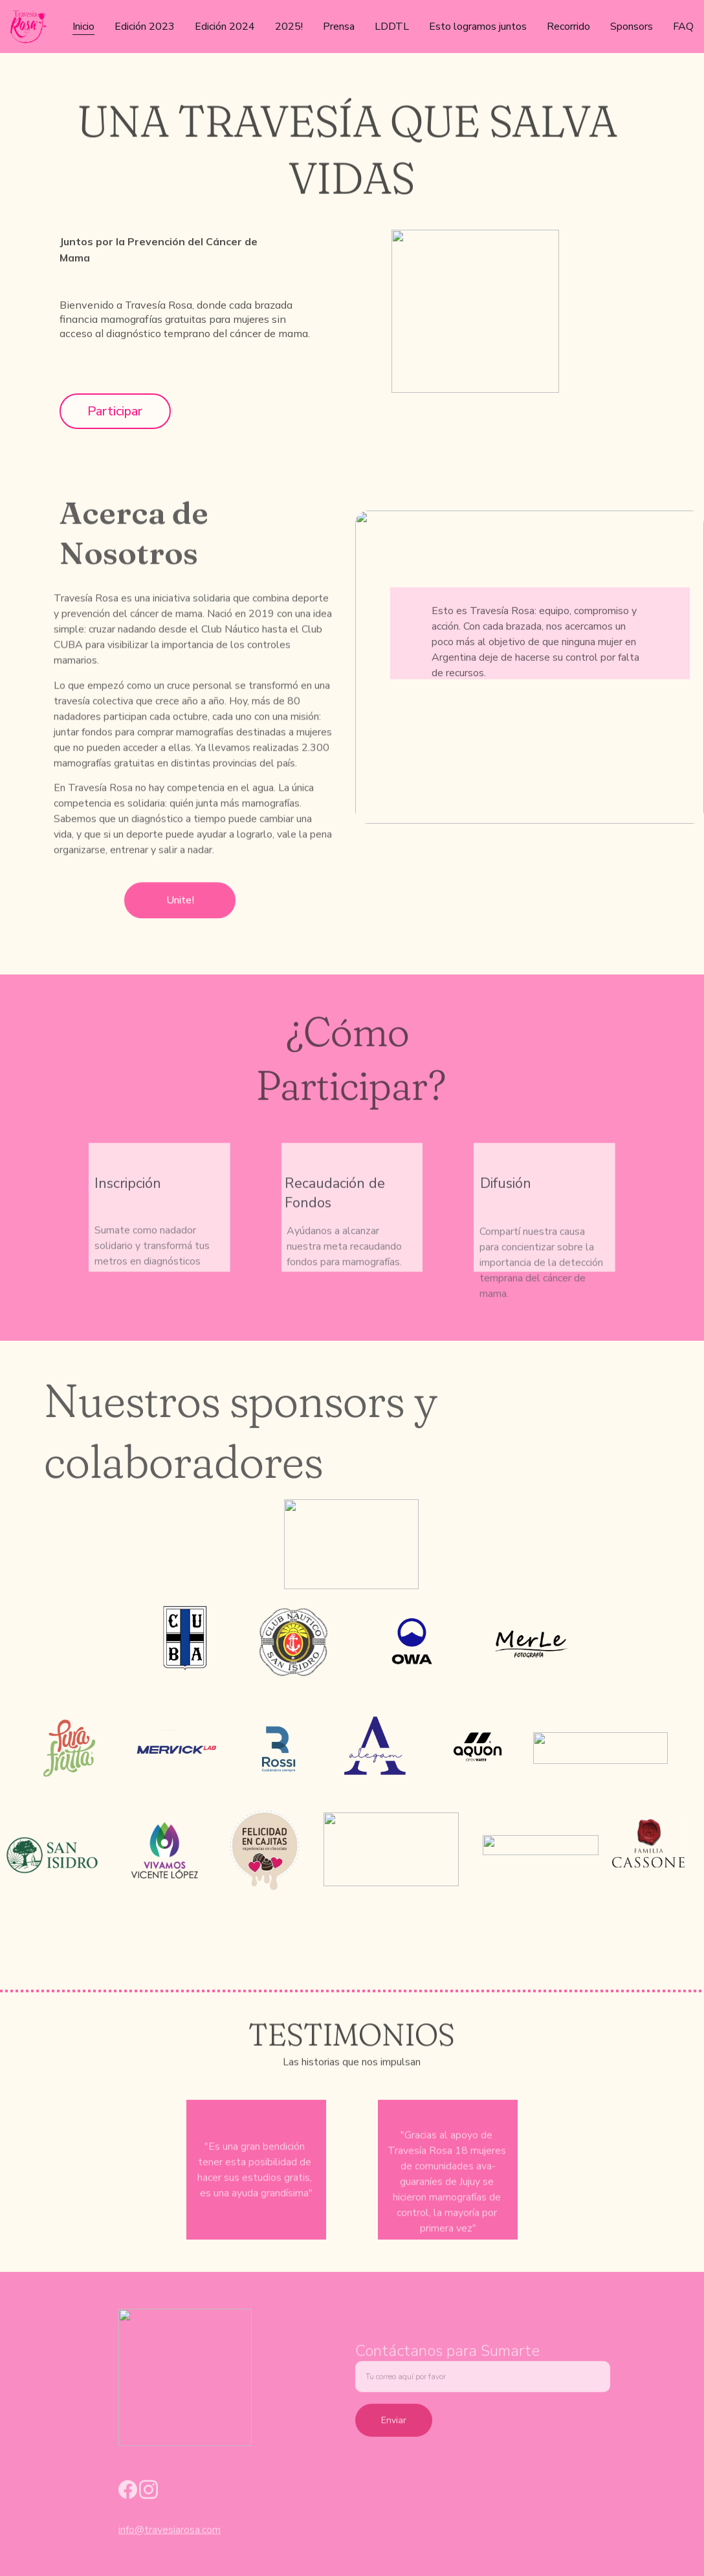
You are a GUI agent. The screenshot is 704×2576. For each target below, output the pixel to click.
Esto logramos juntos (478, 26)
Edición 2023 (145, 26)
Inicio (83, 26)
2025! (289, 26)
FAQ (683, 26)
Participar (114, 411)
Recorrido (568, 26)
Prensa (339, 26)
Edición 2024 (225, 26)
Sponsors (631, 26)
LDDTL (392, 26)
